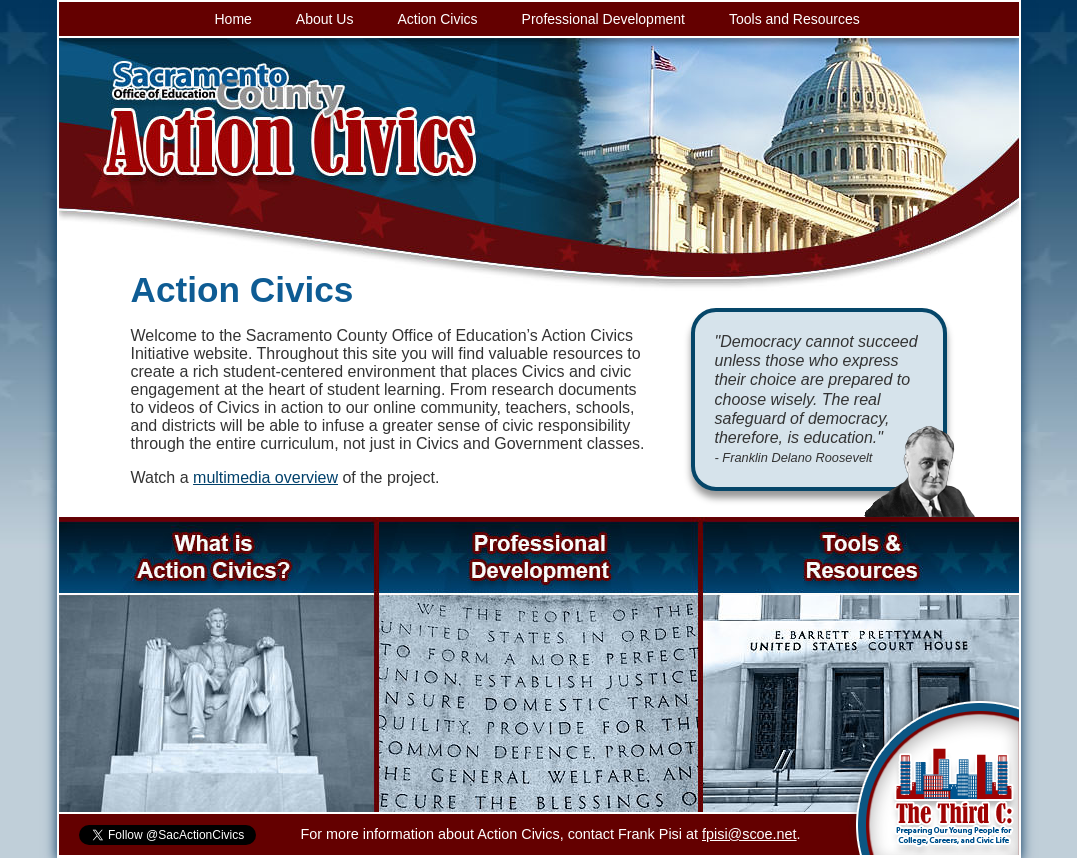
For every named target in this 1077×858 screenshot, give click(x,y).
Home (233, 19)
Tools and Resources (794, 19)
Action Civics (437, 19)
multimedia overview (265, 477)
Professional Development (603, 19)
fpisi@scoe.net (749, 834)
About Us (325, 19)
